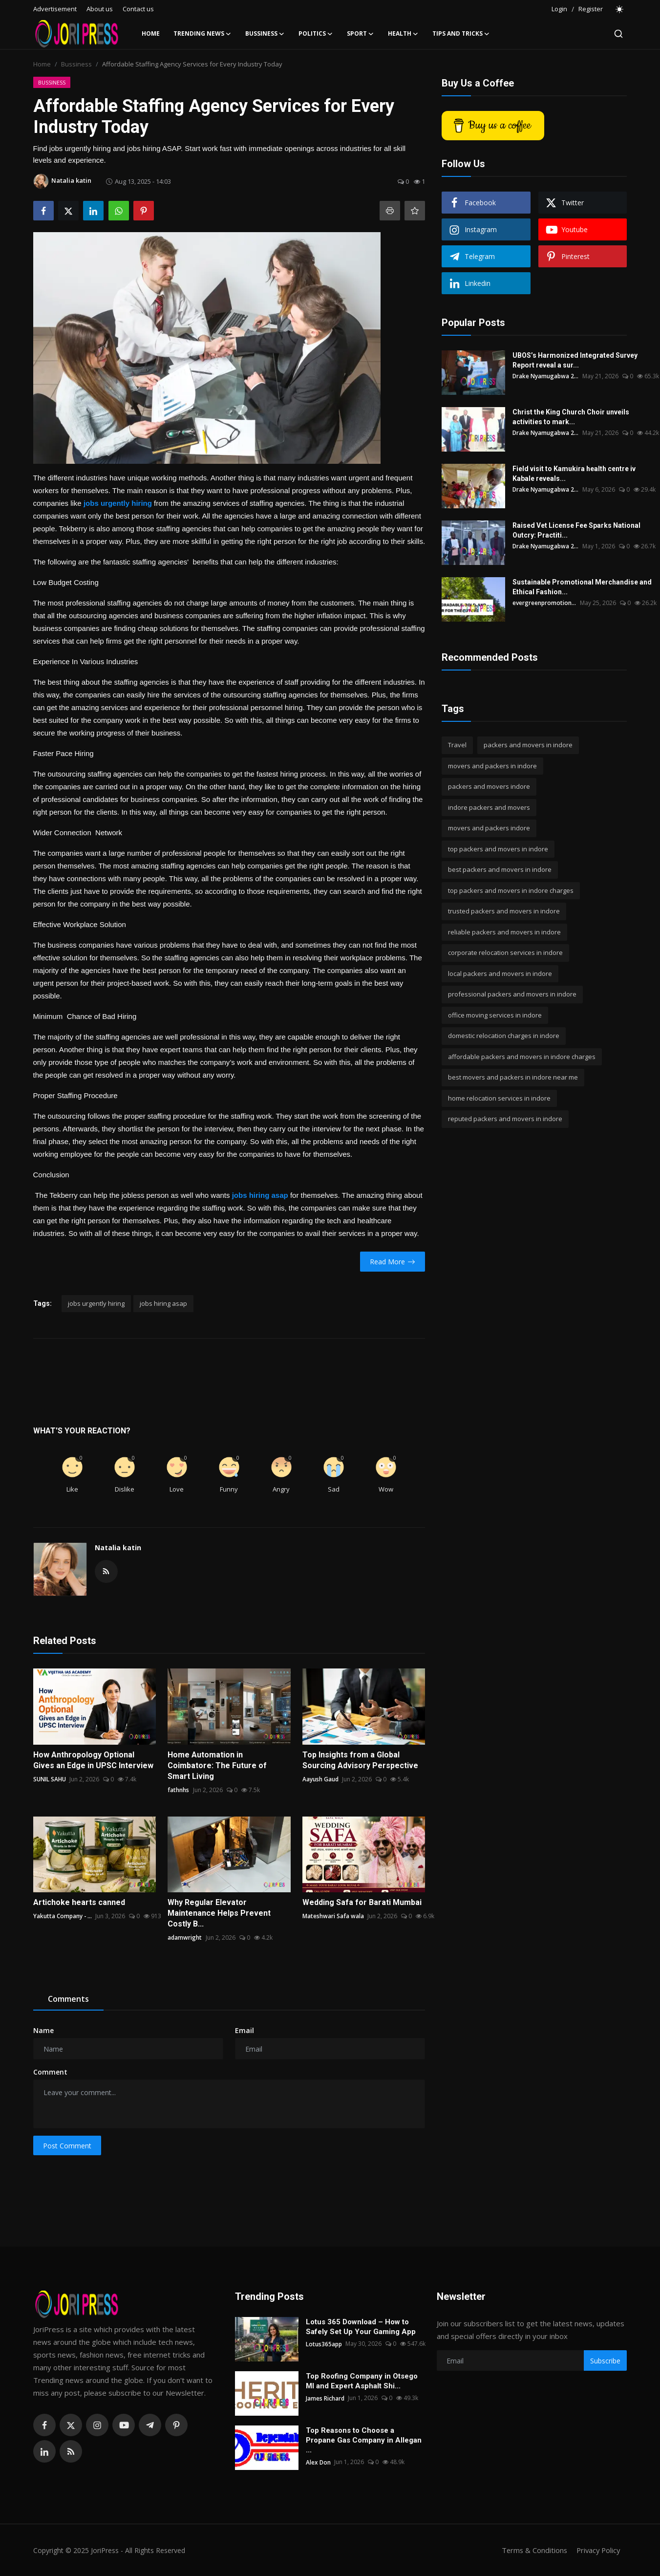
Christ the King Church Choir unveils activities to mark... (570, 417)
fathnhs (178, 1790)
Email (244, 2030)
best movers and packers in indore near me (513, 1077)
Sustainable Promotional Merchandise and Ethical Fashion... (582, 587)
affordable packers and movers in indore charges (522, 1056)
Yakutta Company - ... (62, 1916)
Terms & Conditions (531, 2550)
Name (43, 2030)
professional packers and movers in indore (512, 994)
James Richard (325, 2398)
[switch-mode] (620, 9)
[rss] (71, 2451)
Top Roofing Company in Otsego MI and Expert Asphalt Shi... (362, 2381)
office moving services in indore (495, 1015)
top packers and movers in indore (498, 848)
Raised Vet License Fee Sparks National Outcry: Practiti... (576, 530)
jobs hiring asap (163, 1303)
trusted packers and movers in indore (504, 911)
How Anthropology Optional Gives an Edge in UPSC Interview (93, 1760)
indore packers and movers (489, 807)
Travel (457, 744)
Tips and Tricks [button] (461, 33)
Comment (50, 2072)
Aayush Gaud (320, 1779)
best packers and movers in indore (500, 869)
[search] (618, 34)
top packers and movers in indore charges (511, 890)
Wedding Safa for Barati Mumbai (362, 1902)
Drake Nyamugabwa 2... (545, 376)
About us (99, 8)
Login (559, 8)
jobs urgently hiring (96, 1303)
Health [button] (403, 33)
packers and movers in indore (528, 744)
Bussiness (76, 64)
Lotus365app (324, 2343)
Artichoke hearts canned (79, 1902)
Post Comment (67, 2145)
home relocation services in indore (499, 1098)
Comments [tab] (68, 1998)
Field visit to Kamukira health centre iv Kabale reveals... (574, 473)
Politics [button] (315, 33)
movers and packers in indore (492, 765)
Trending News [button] (202, 33)
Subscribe (605, 2360)
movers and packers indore (489, 827)
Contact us (138, 8)
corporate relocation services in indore (505, 952)
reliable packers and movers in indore (504, 932)
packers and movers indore (489, 786)
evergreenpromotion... (544, 603)
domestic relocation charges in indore (503, 1035)
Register (590, 8)
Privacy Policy (597, 2550)
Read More (392, 1261)
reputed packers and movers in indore (505, 1118)
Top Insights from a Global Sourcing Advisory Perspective (360, 1760)
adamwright (185, 1937)
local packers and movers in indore (500, 973)
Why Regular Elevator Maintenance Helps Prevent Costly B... (219, 1913)
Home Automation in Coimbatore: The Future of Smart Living (217, 1765)
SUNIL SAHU (49, 1779)
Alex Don (318, 2462)
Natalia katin (118, 1547)
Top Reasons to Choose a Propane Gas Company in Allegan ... (364, 2440)
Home (151, 33)
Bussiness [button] (265, 33)
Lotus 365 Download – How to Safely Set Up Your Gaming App (361, 2326)
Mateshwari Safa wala (333, 1916)
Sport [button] (360, 33)
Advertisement (55, 8)
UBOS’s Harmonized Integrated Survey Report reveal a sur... (575, 360)
